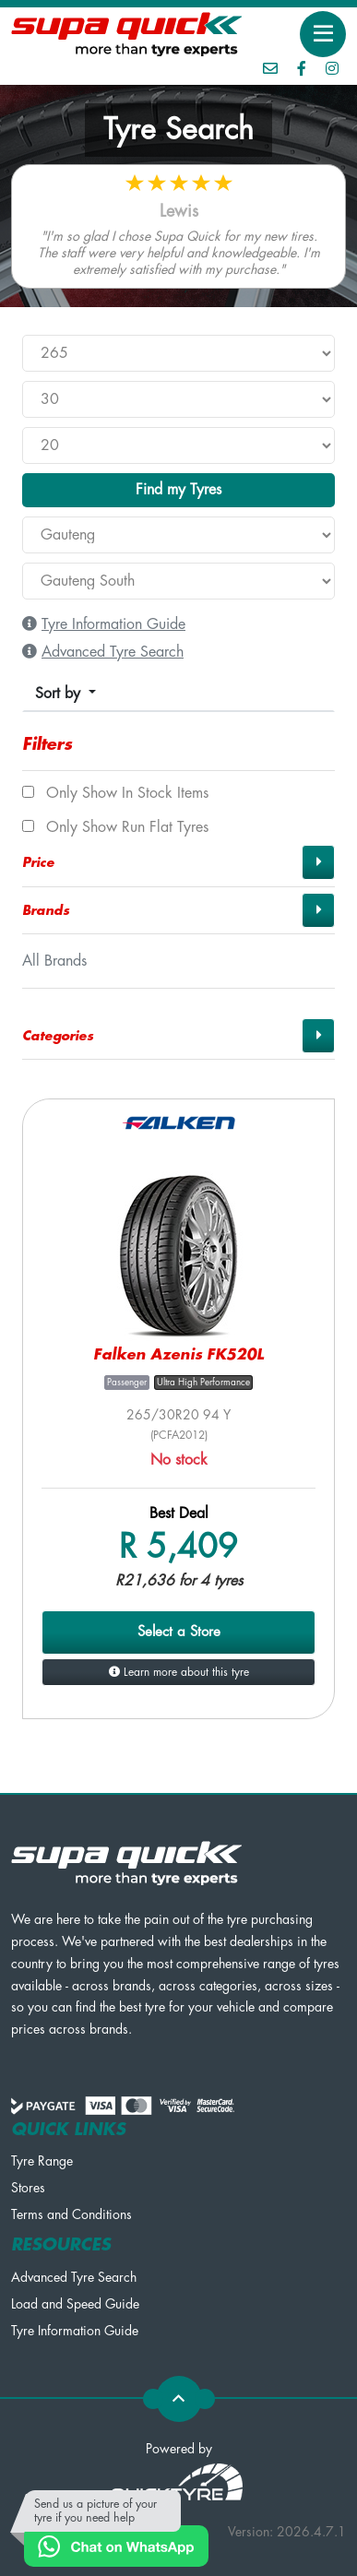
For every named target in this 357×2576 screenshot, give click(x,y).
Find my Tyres (178, 489)
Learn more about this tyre (179, 1672)
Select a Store (178, 1632)
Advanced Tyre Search (74, 2277)
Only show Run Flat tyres (115, 827)
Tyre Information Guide (74, 2330)
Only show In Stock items (115, 793)
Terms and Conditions (71, 2214)
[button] (178, 862)
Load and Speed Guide (75, 2303)
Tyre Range (42, 2161)
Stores (28, 2187)
